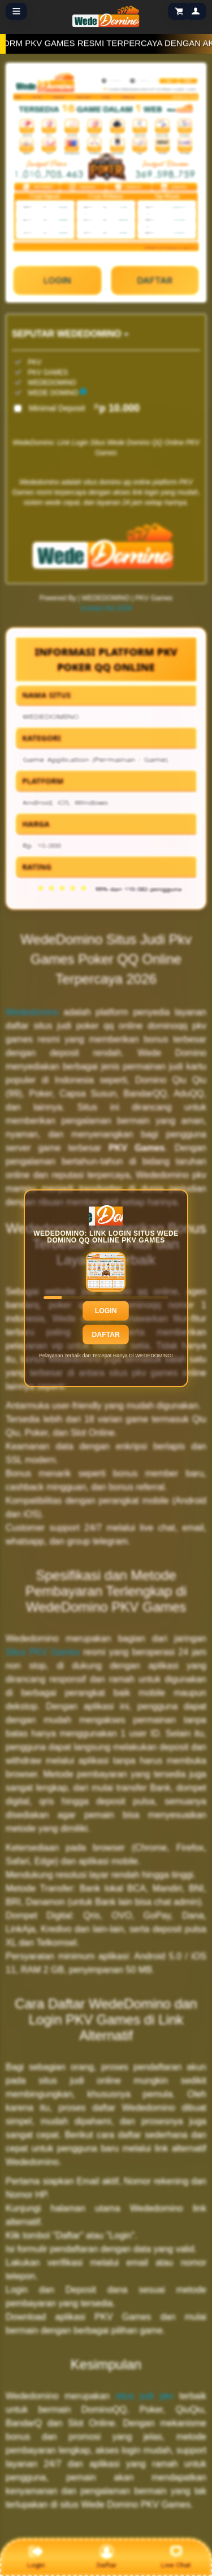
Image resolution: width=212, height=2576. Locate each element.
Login (106, 1310)
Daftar (106, 1334)
